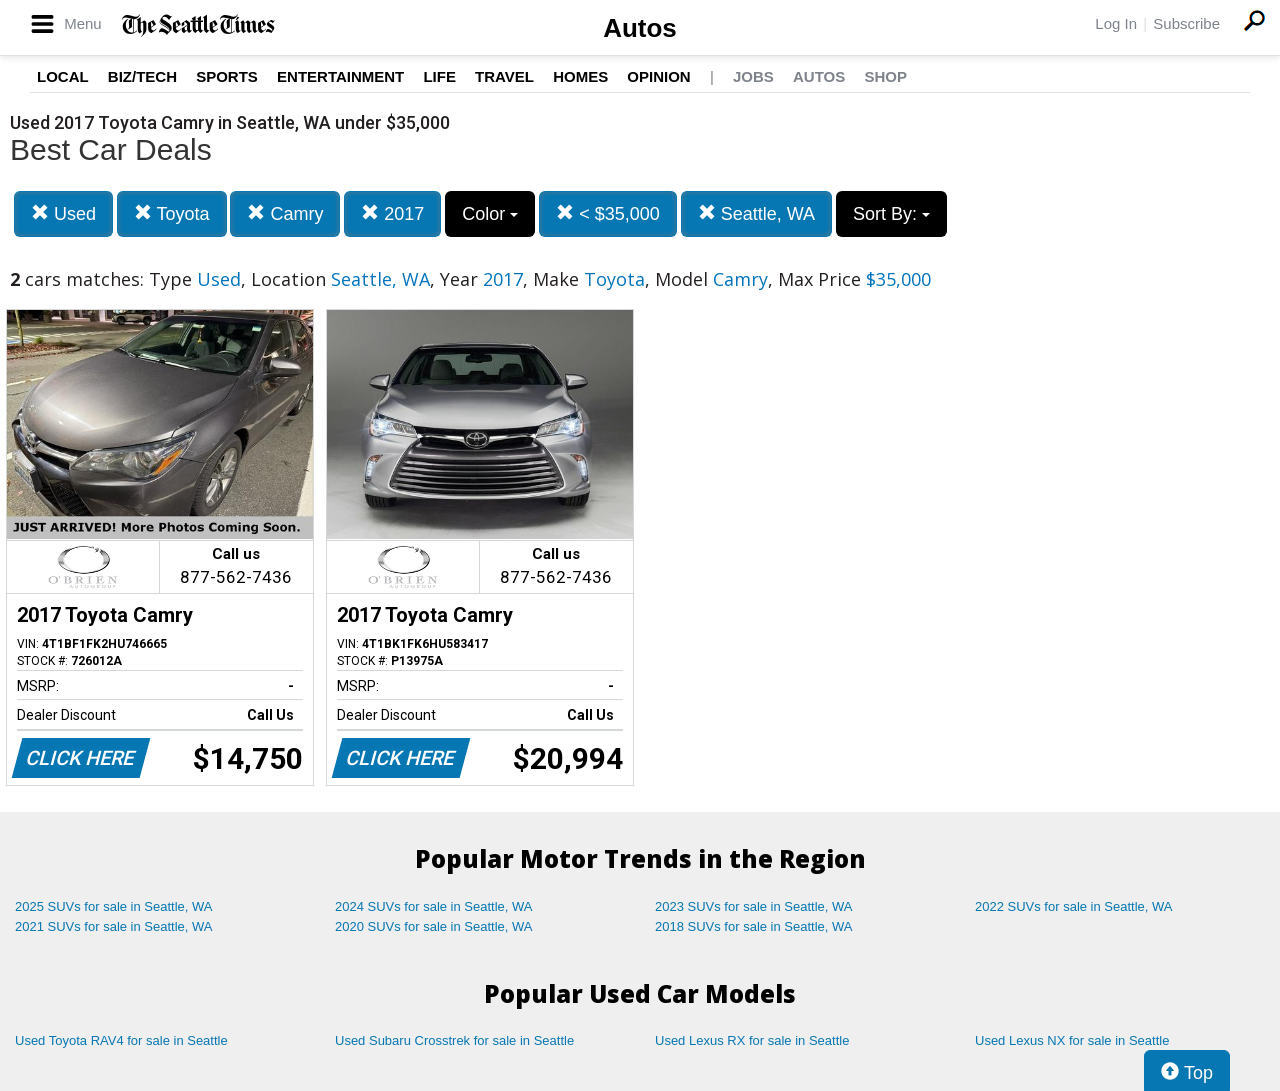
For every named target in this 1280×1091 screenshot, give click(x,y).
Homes (580, 76)
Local (63, 76)
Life (439, 76)
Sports (227, 76)
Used (63, 213)
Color (490, 214)
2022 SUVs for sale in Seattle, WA (1074, 906)
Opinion (658, 76)
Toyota (172, 213)
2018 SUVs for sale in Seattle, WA (754, 926)
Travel (504, 76)
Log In (1116, 23)
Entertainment (340, 76)
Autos (640, 28)
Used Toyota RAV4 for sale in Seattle (121, 1040)
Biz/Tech (142, 76)
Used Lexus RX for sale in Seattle (752, 1040)
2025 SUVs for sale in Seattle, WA (114, 906)
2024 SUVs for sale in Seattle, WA (434, 906)
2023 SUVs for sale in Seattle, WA (754, 906)
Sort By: (891, 214)
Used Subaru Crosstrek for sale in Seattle (454, 1040)
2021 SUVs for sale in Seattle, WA (114, 926)
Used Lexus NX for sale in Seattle (1072, 1040)
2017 (392, 213)
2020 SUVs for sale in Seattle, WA (434, 926)
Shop (885, 76)
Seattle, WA (756, 213)
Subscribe (1186, 23)
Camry (285, 213)
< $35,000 (608, 213)
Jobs (753, 76)
